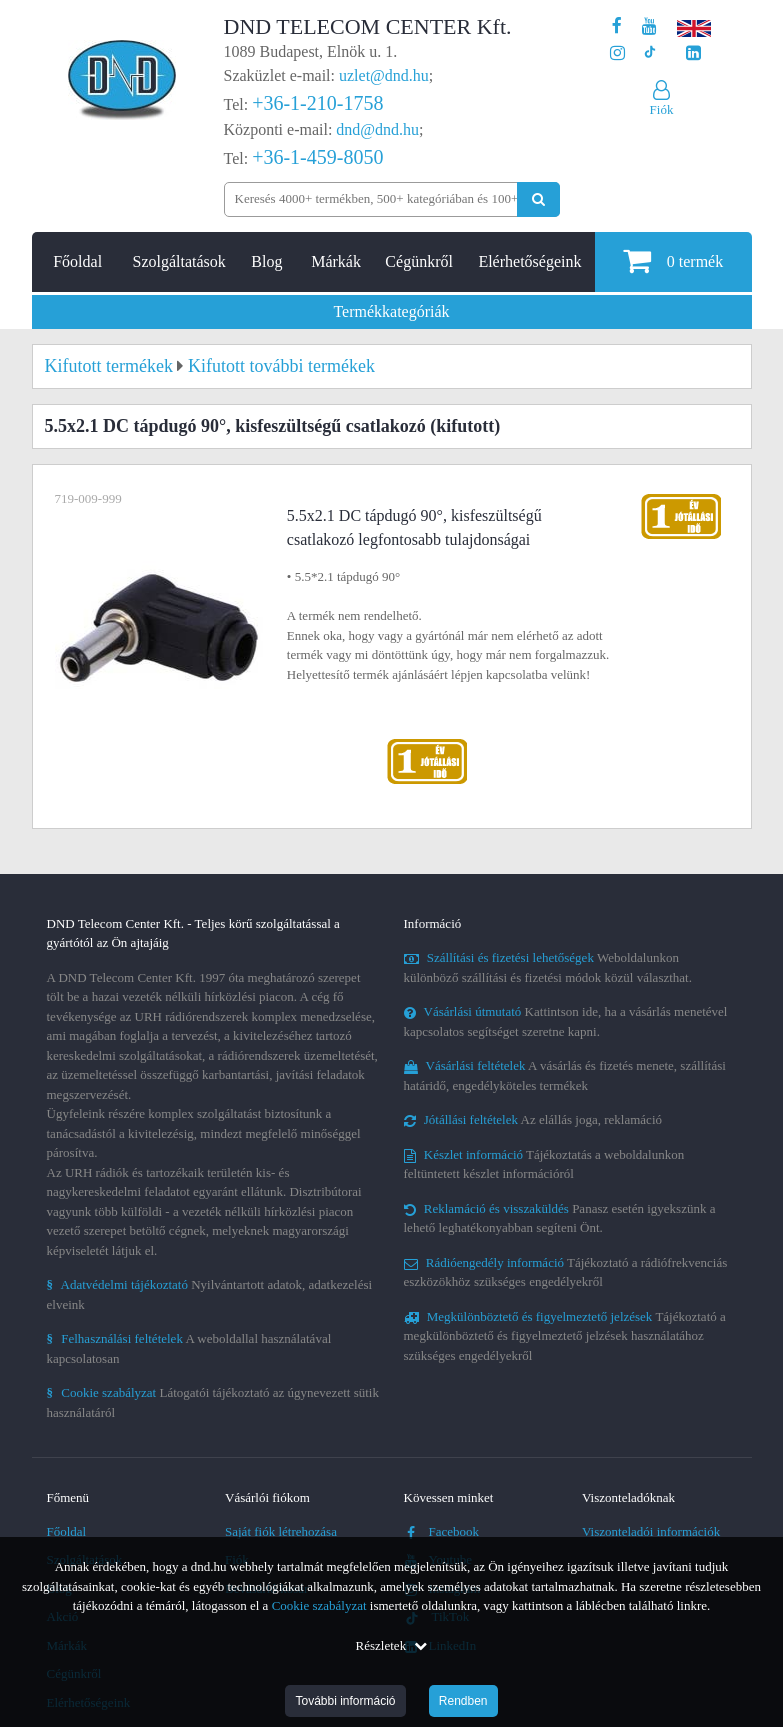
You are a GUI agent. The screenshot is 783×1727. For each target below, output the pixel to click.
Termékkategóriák (391, 311)
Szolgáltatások (179, 261)
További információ (345, 1701)
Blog (266, 261)
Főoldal (77, 261)
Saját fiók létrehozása (281, 1531)
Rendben (463, 1701)
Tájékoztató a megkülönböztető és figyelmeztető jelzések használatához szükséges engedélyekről (565, 1336)
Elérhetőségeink (529, 261)
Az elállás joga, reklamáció (533, 1119)
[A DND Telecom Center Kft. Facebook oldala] (617, 26)
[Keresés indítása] (538, 199)
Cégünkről (419, 261)
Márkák (336, 261)
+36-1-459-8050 (317, 157)
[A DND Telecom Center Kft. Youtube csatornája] (649, 26)
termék (673, 260)
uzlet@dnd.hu (384, 75)
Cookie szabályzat (319, 1605)
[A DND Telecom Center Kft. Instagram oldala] (617, 53)
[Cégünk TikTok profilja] (649, 53)
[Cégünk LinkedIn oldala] (693, 53)
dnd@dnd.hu (377, 129)
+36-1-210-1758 (317, 103)
